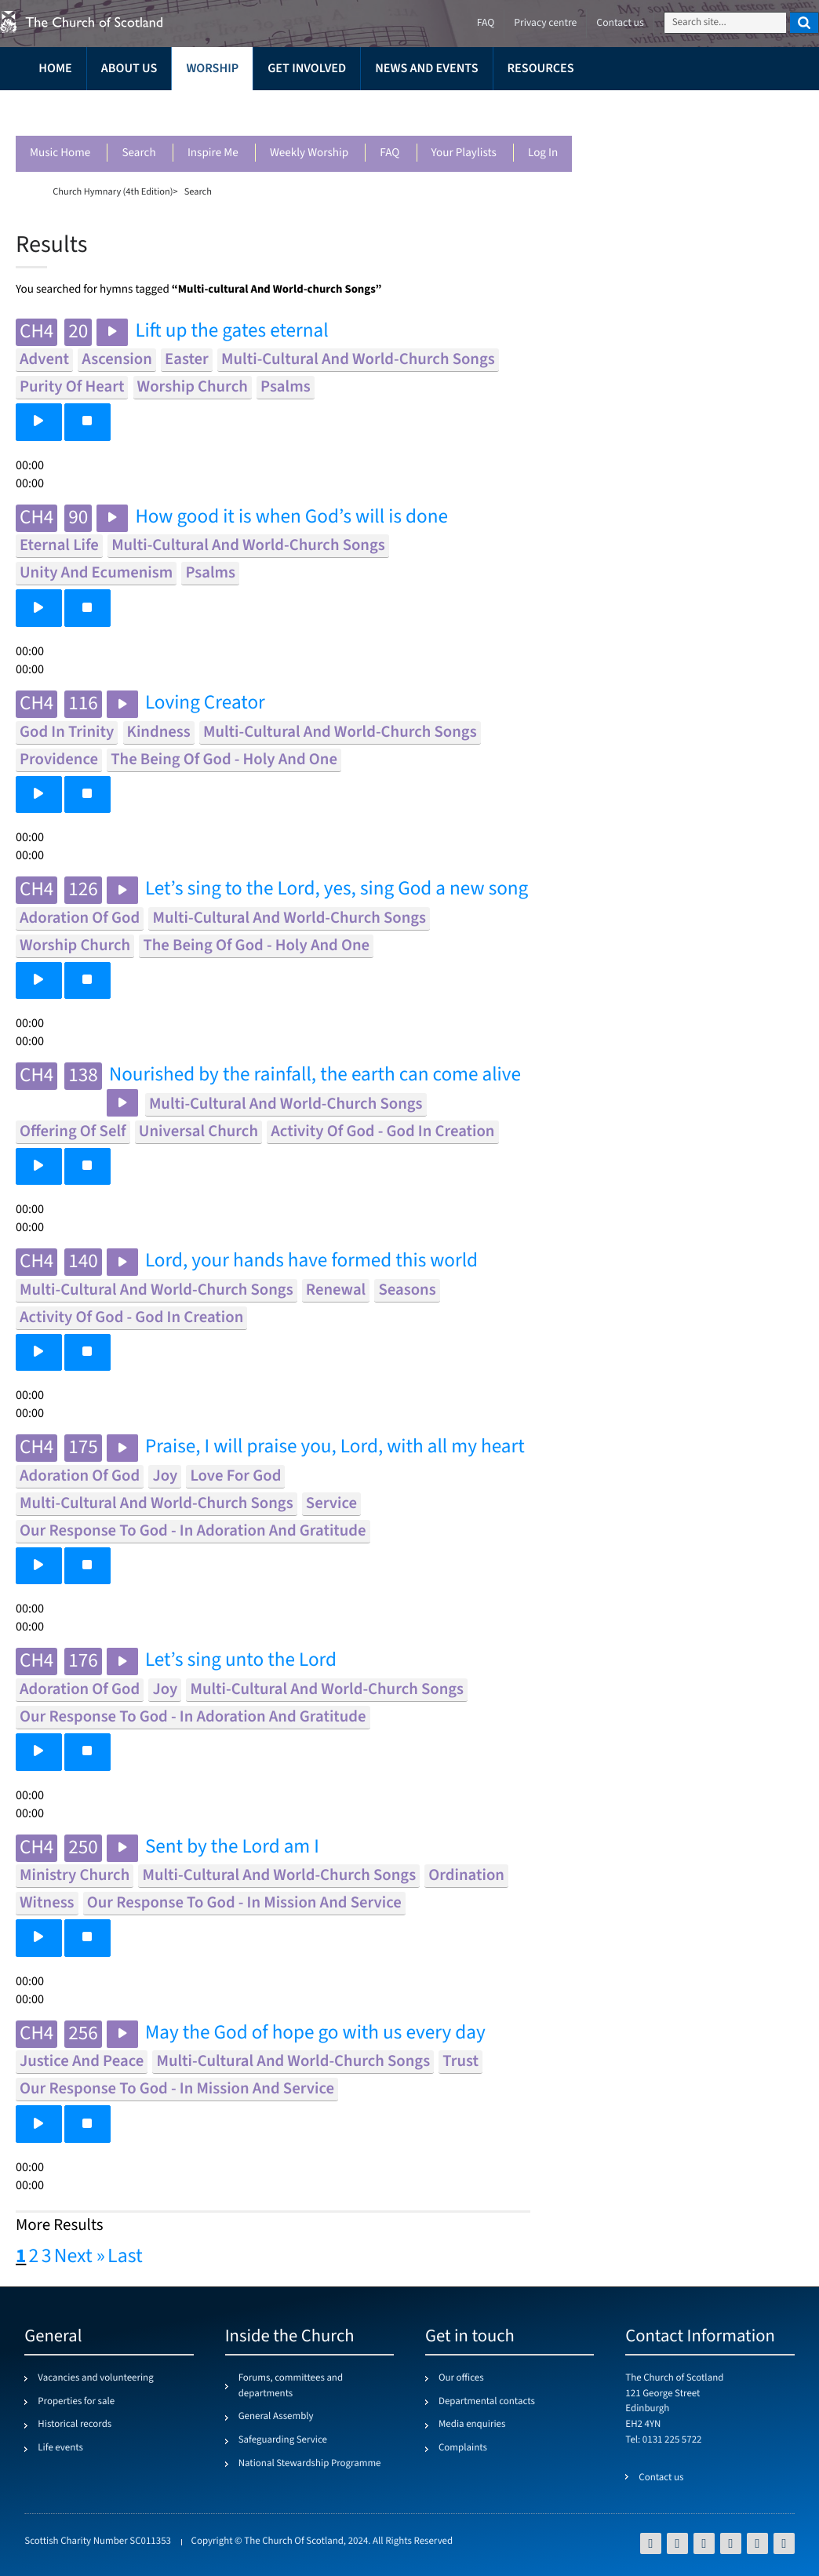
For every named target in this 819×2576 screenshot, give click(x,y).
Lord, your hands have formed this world (311, 1261)
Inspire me (212, 153)
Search (138, 153)
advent (44, 359)
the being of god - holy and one (224, 760)
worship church (192, 387)
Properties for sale (76, 2402)
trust (460, 2061)
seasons (406, 1290)
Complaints (463, 2448)
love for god (235, 1476)
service (331, 1503)
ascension (117, 359)
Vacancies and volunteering (95, 2378)
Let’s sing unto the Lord (241, 1660)
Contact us (619, 23)
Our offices (461, 2378)
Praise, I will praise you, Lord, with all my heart (335, 1447)
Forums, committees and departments (290, 2386)
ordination (466, 1875)
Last (125, 2257)
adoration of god (80, 918)
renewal (336, 1290)
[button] (39, 421)
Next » (79, 2257)
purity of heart (72, 387)
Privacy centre (545, 23)
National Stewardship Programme (309, 2464)
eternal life (59, 545)
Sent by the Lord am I (232, 1847)
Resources (541, 69)
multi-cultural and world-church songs (358, 359)
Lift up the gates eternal (231, 331)
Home (54, 69)
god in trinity (67, 732)
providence (59, 760)
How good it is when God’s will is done (291, 517)
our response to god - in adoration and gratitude (193, 1531)
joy (164, 1476)
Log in (543, 153)
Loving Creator (205, 703)
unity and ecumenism (96, 573)
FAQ (389, 153)
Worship (212, 69)
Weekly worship (309, 153)
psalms (285, 387)
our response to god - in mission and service (244, 1903)
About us (129, 69)
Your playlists (464, 153)
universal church (198, 1131)
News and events (426, 69)
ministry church (74, 1875)
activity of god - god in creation (382, 1131)
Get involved (307, 69)
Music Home (60, 153)
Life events (60, 2448)
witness (47, 1903)
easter (187, 359)
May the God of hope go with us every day (315, 2033)
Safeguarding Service (282, 2440)
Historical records (74, 2425)
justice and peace (82, 2061)
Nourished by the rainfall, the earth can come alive (315, 1075)
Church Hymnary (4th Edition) (113, 191)
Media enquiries (472, 2425)
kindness (159, 732)
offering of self (73, 1131)
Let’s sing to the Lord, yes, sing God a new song (336, 889)
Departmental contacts (487, 2402)
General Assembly (276, 2417)
